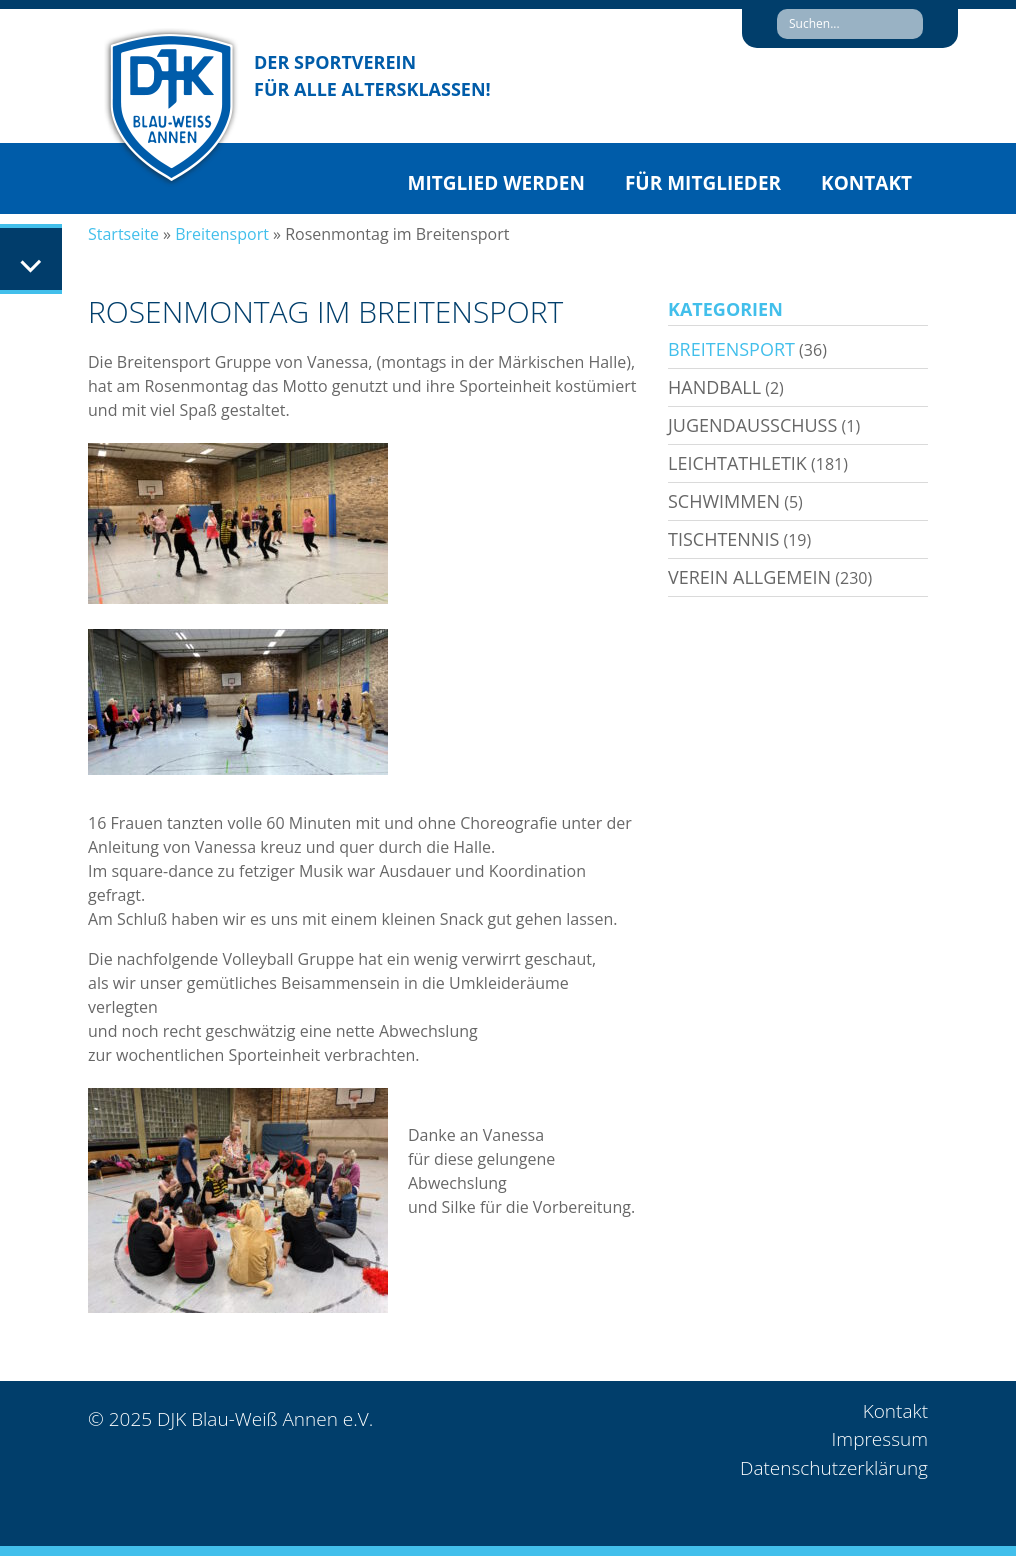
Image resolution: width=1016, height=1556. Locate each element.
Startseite (123, 234)
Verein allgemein (749, 577)
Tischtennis (723, 539)
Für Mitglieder (703, 183)
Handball (714, 387)
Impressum (880, 1439)
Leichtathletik (737, 463)
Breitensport (222, 234)
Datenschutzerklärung (834, 1468)
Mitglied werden (496, 183)
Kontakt (866, 183)
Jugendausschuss (752, 425)
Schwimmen (724, 501)
